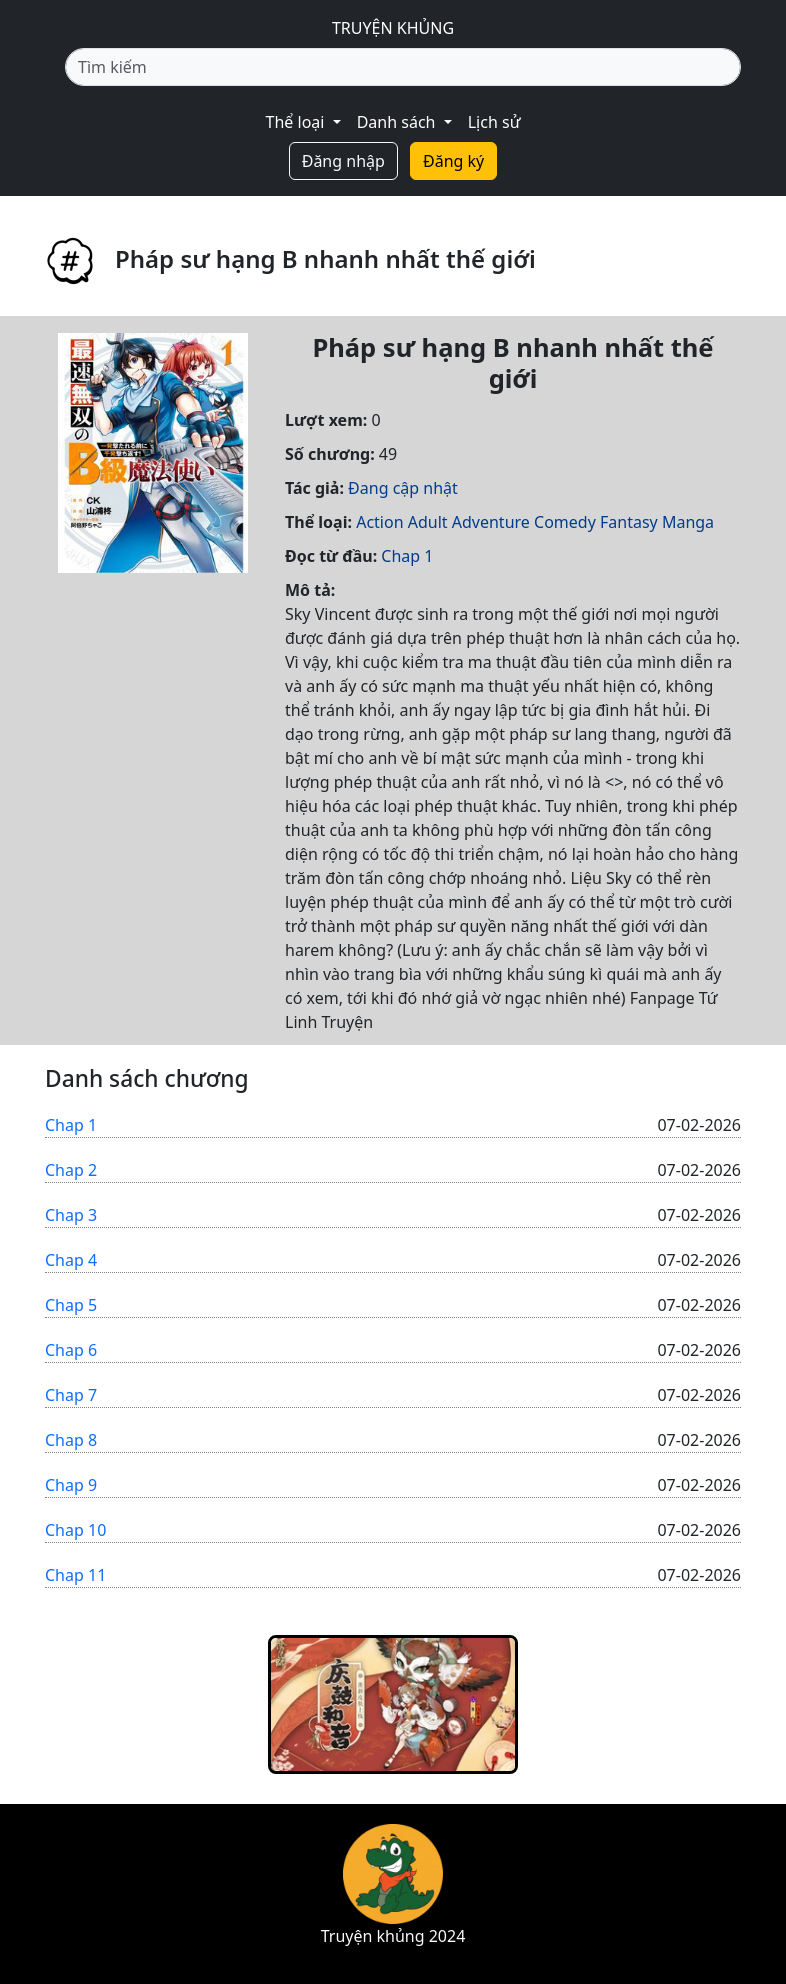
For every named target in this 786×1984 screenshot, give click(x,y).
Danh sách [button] (398, 122)
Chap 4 (71, 1260)
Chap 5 (71, 1305)
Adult (428, 522)
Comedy (565, 522)
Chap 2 (71, 1170)
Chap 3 (71, 1215)
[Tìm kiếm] (403, 67)
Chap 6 (71, 1350)
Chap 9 (71, 1485)
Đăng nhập (343, 161)
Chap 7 (71, 1395)
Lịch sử (494, 122)
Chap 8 (71, 1440)
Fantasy (629, 522)
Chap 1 (407, 556)
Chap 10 (75, 1530)
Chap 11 (75, 1575)
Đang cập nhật (403, 488)
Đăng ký (453, 161)
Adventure (491, 522)
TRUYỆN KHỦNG (393, 28)
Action (379, 522)
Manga (688, 522)
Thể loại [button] (297, 122)
